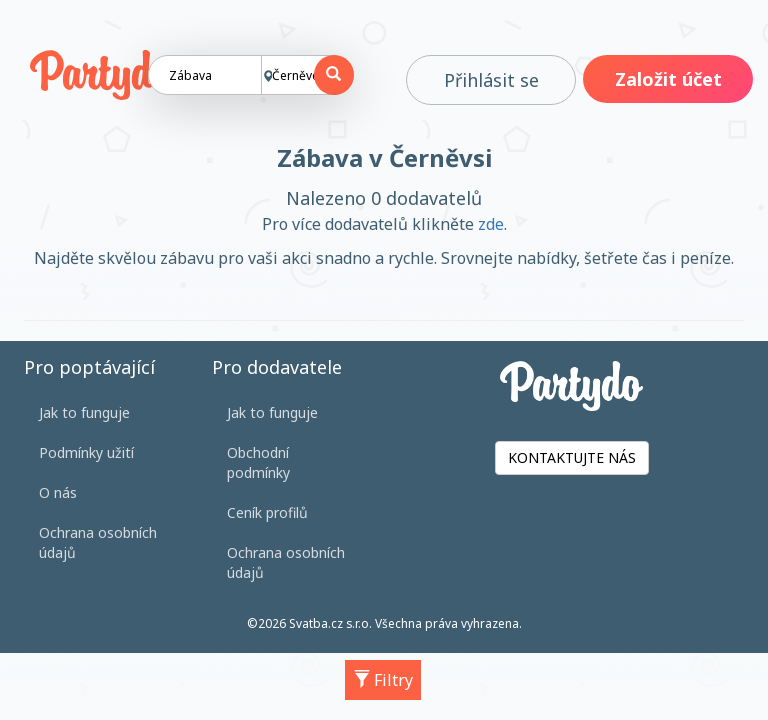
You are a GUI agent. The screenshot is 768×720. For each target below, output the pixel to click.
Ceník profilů (267, 512)
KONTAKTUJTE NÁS (572, 457)
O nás (58, 492)
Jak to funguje (84, 412)
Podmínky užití (86, 452)
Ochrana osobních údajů (98, 542)
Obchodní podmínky (258, 462)
